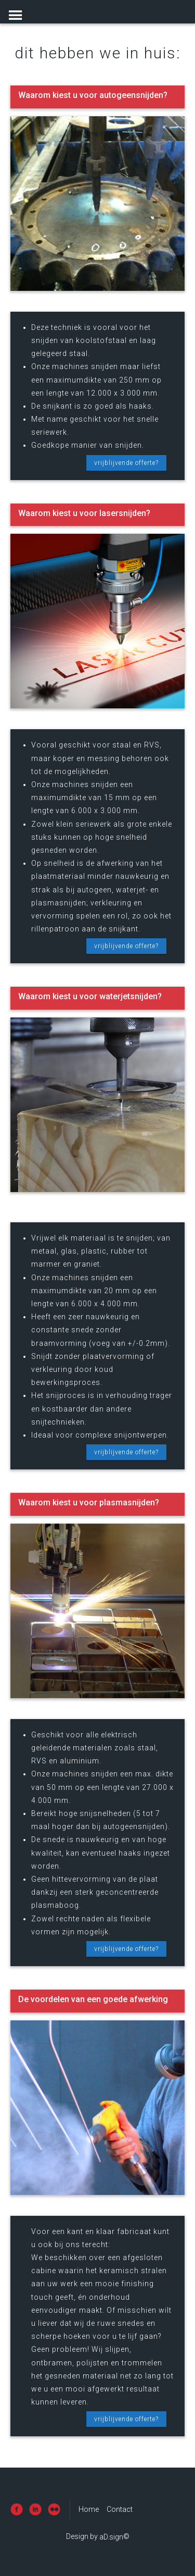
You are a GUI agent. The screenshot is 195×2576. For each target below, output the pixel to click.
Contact (120, 2509)
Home (89, 2509)
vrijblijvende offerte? (126, 463)
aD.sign (111, 2537)
